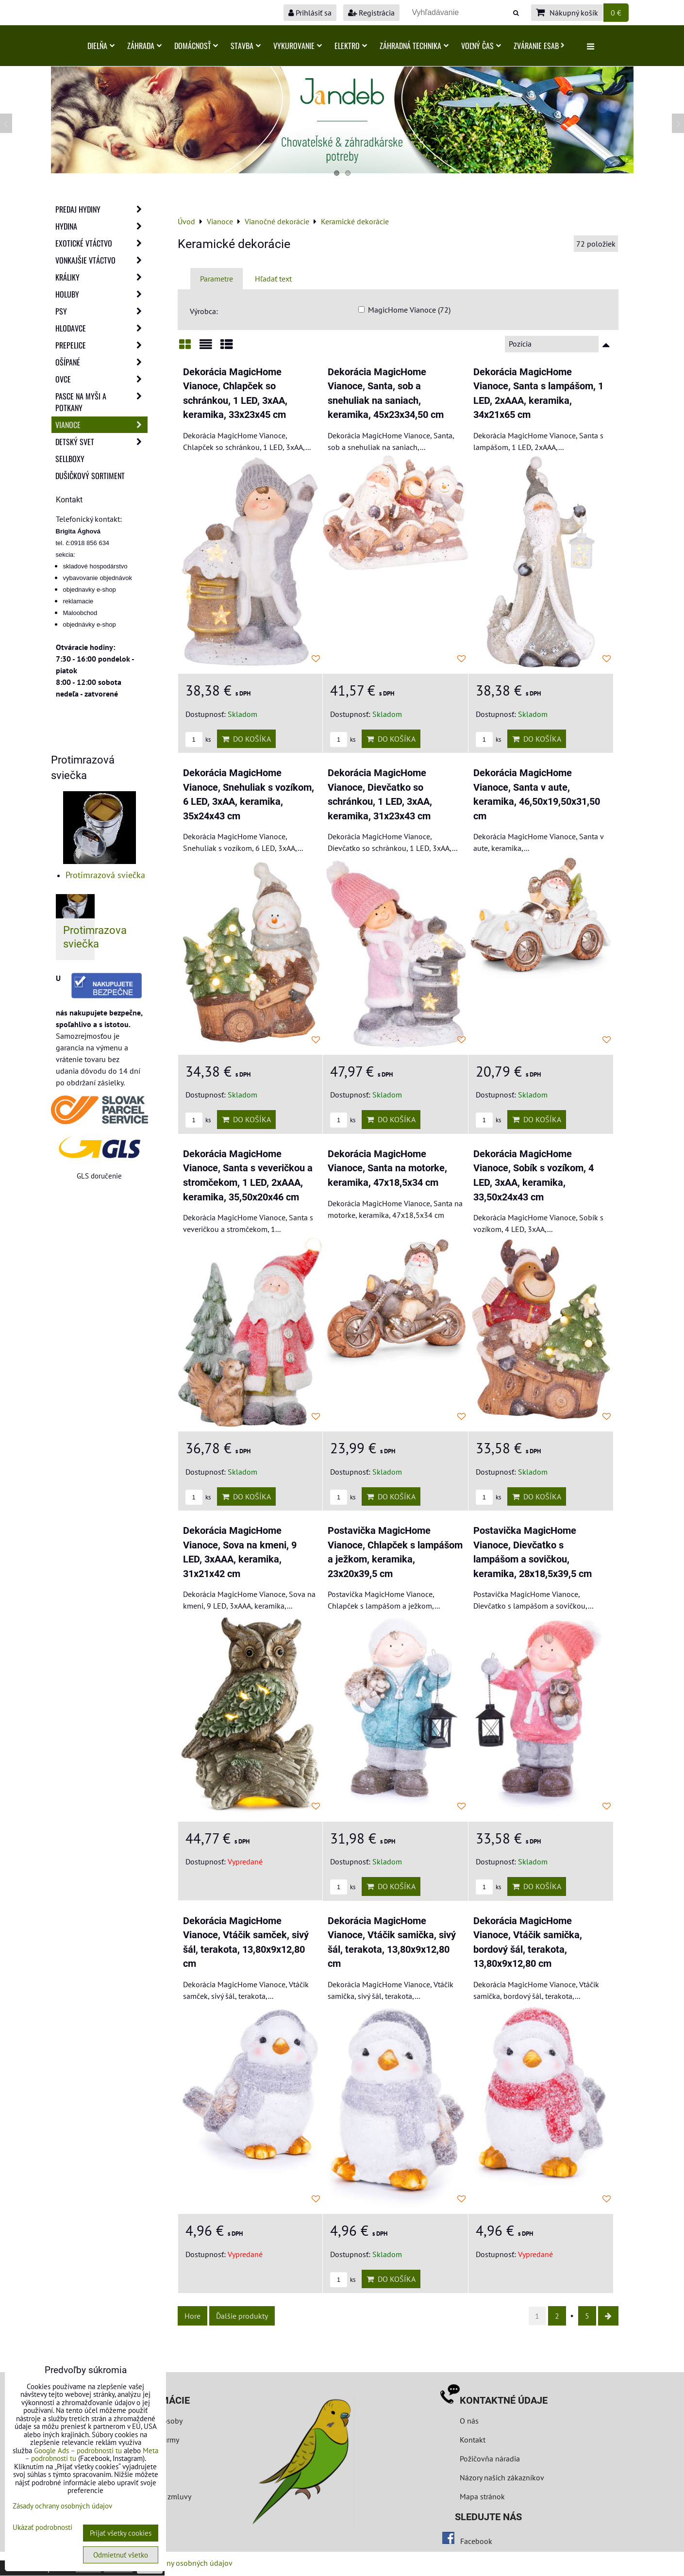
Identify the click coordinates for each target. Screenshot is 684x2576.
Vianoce (101, 424)
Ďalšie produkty (242, 2316)
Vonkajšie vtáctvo (101, 260)
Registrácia (371, 12)
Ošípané (101, 362)
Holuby (101, 294)
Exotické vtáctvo (101, 243)
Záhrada (144, 45)
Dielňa (101, 45)
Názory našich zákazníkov (502, 2477)
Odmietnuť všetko (120, 2554)
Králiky (101, 277)
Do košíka (246, 739)
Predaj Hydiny (101, 209)
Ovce (101, 379)
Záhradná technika (414, 45)
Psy (101, 311)
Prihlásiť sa (310, 12)
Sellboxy (69, 459)
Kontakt (472, 2439)
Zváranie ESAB (539, 45)
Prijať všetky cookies (120, 2533)
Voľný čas (481, 45)
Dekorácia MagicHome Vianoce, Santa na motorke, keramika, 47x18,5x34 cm (387, 1168)
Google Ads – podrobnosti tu (78, 2450)
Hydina (101, 226)
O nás (469, 2421)
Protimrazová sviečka (105, 875)
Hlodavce (101, 328)
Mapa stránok (482, 2496)
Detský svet (101, 441)
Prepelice (101, 345)
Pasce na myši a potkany (101, 402)
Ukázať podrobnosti (42, 2528)
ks (198, 739)
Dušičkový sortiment (90, 476)
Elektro (350, 45)
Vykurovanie (297, 45)
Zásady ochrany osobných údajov (178, 2563)
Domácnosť (196, 45)
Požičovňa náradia (490, 2458)
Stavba (246, 45)
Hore (192, 2316)
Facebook (476, 2541)
